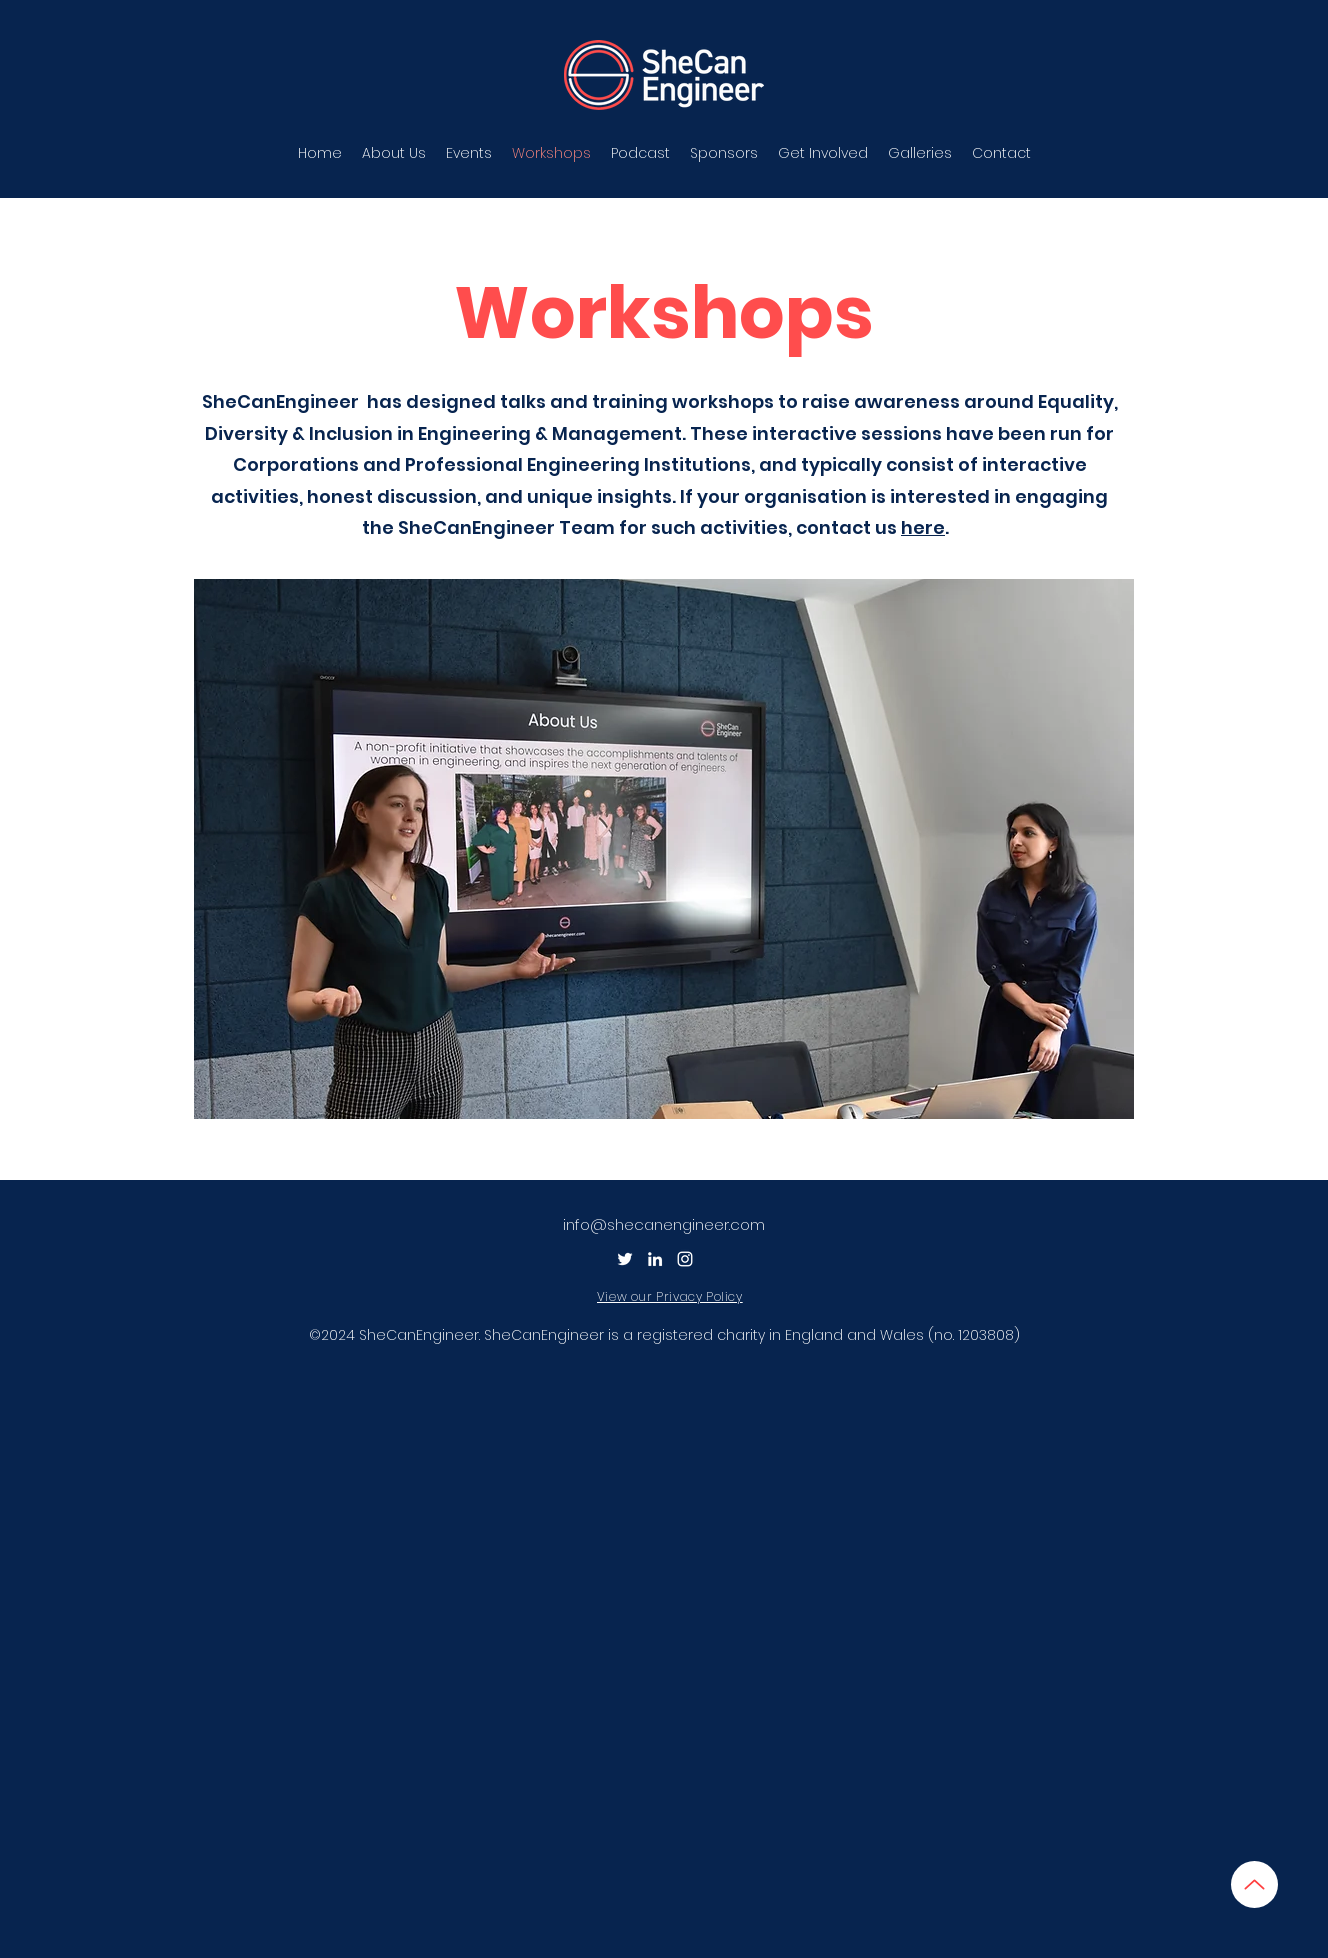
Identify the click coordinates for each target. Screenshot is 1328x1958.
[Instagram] (685, 1259)
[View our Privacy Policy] (674, 1297)
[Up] (1254, 1884)
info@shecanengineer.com (664, 1224)
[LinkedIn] (655, 1259)
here (923, 527)
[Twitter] (625, 1259)
